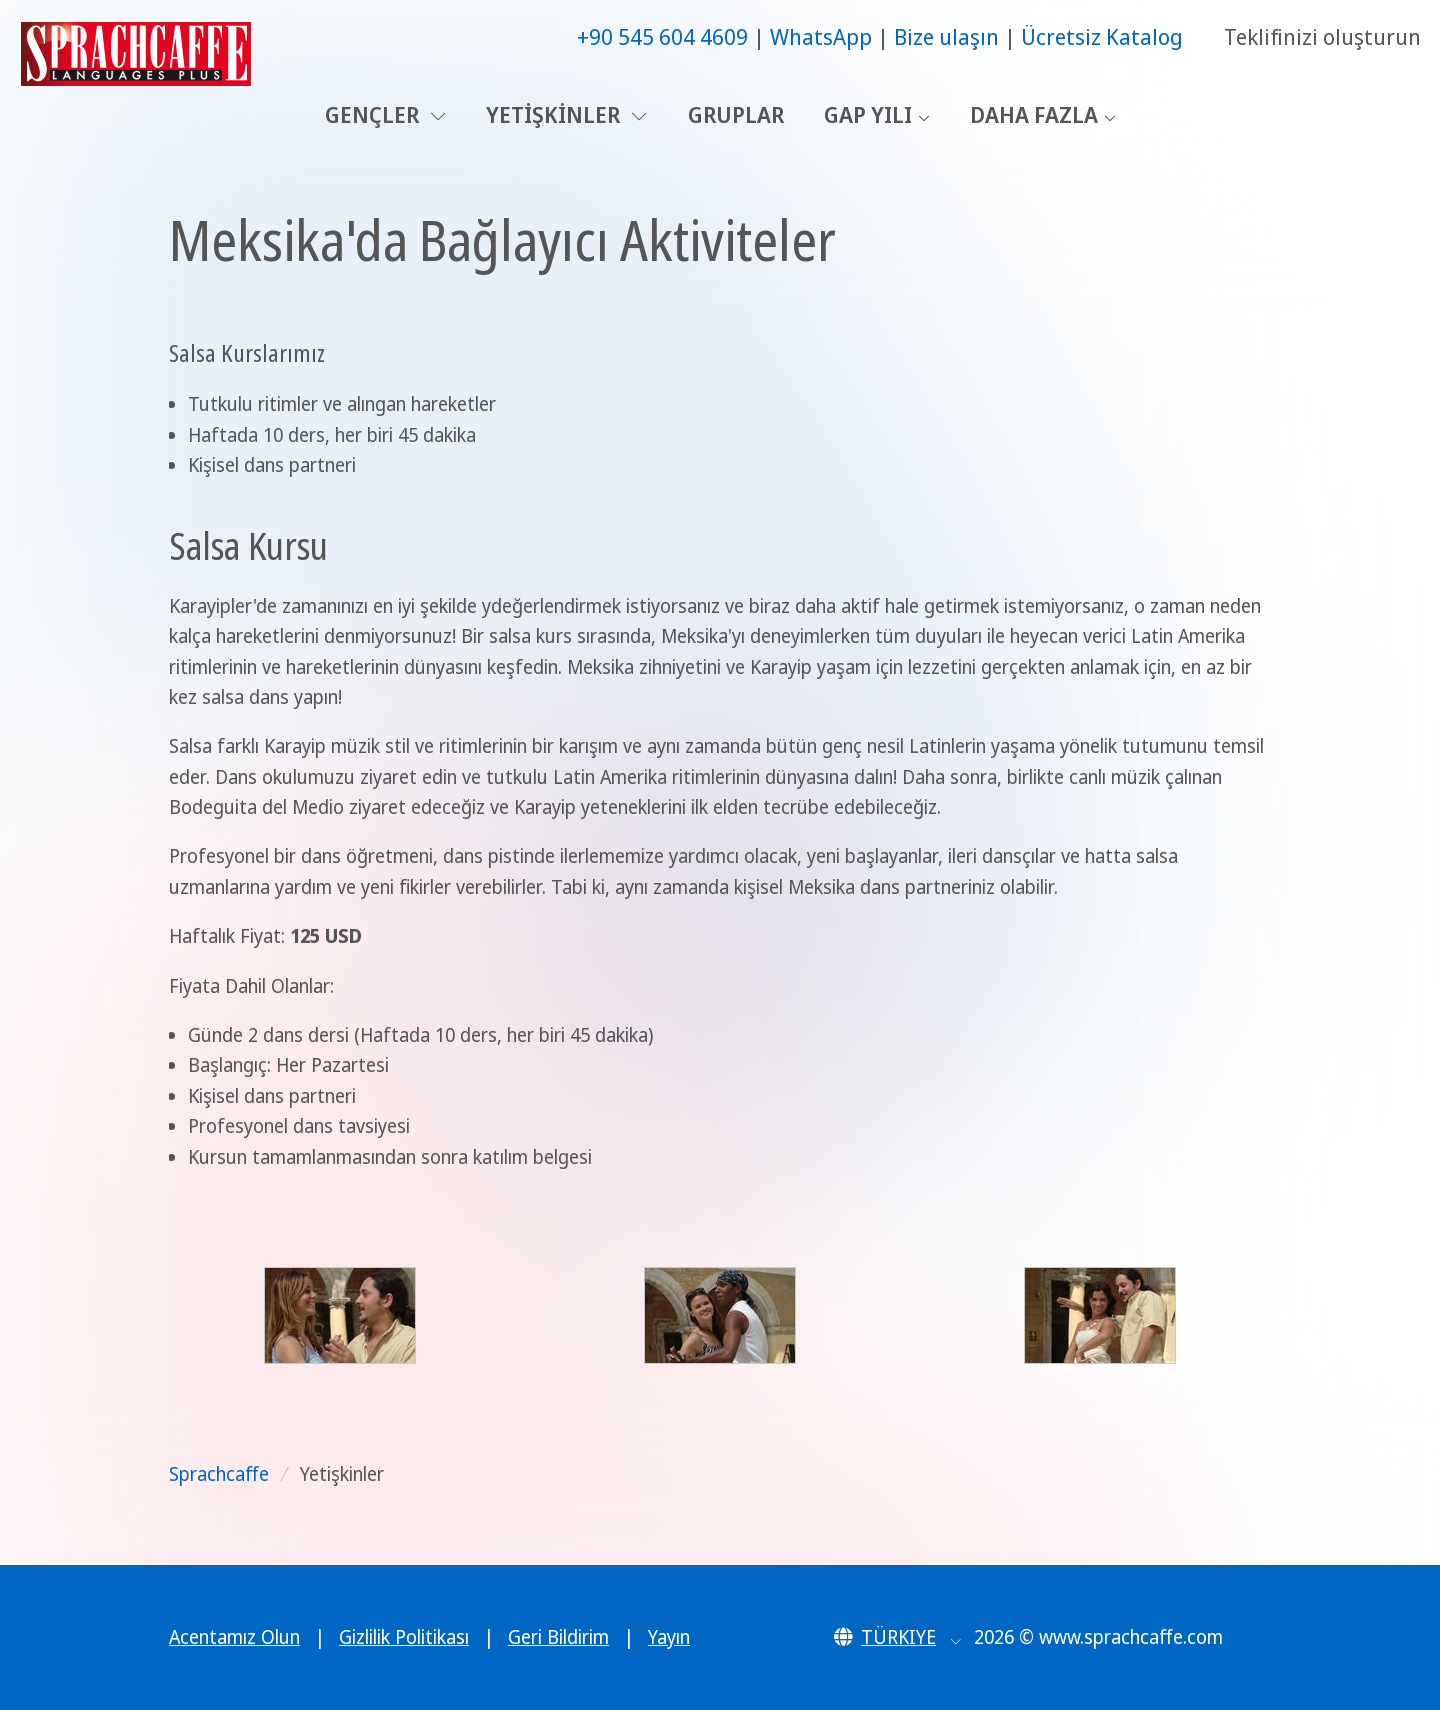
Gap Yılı (868, 114)
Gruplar (736, 114)
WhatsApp (821, 36)
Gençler (385, 114)
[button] (897, 1637)
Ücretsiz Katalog (1102, 36)
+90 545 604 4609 (662, 36)
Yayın (669, 1637)
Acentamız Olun (234, 1637)
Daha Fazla (1034, 114)
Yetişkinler (566, 114)
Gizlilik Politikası (404, 1637)
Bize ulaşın (946, 36)
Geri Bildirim (558, 1637)
